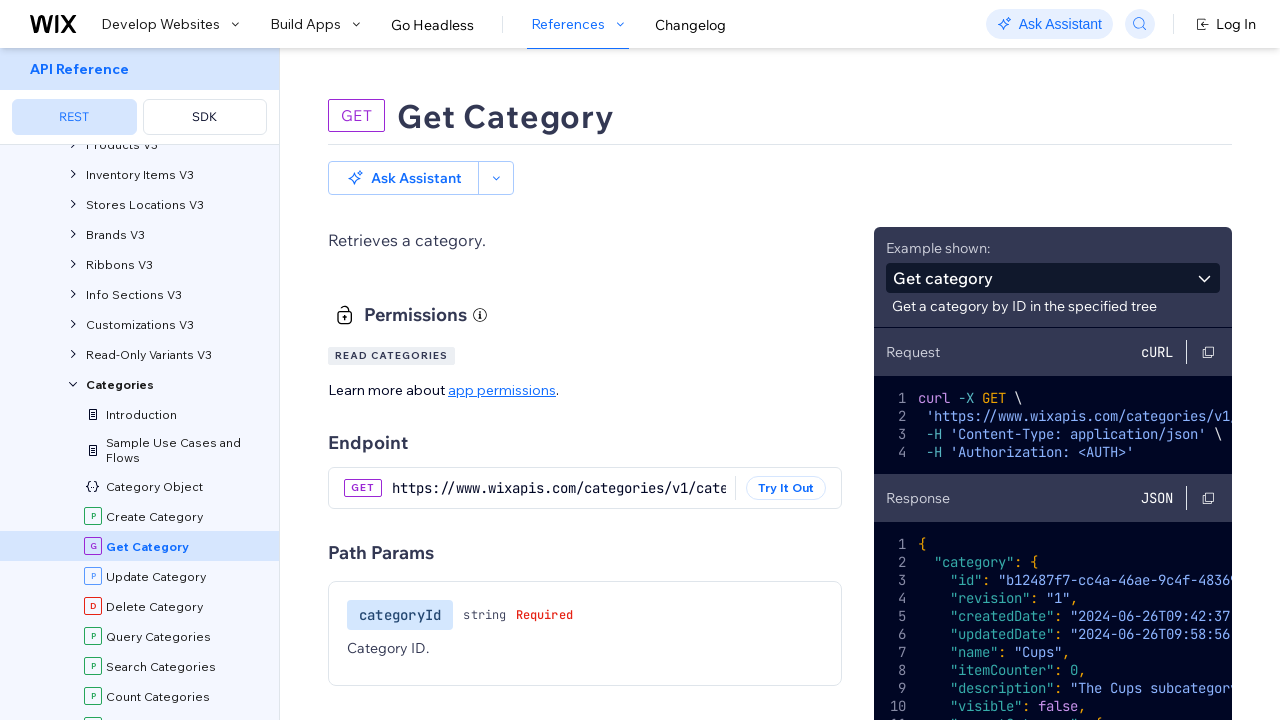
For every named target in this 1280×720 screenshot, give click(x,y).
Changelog (690, 25)
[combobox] (1053, 244)
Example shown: (938, 214)
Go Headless (432, 25)
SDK (204, 116)
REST (74, 116)
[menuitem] (139, 96)
